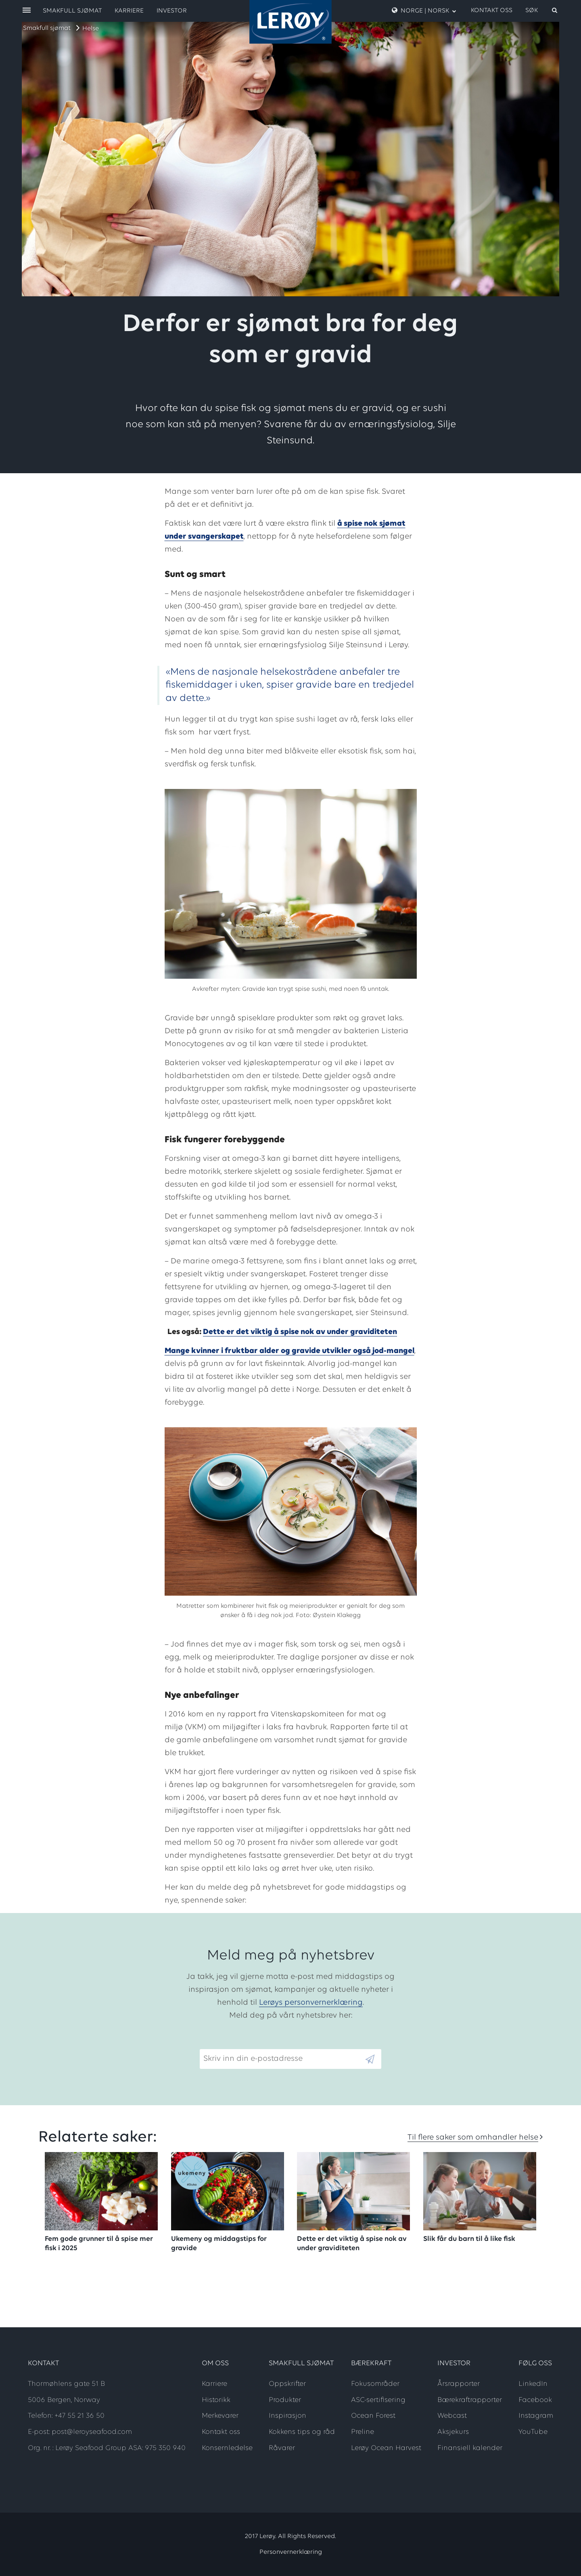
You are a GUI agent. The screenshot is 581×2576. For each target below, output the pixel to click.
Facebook (535, 2400)
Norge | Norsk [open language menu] (424, 10)
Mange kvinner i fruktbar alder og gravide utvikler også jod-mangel (289, 1351)
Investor (172, 11)
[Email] (282, 2059)
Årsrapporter (458, 2384)
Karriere (129, 11)
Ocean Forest (373, 2416)
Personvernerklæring (290, 2552)
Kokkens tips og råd (302, 2432)
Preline (362, 2432)
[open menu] (27, 11)
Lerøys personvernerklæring (311, 2003)
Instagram (535, 2416)
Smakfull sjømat (47, 28)
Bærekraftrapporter (469, 2400)
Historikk (216, 2400)
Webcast (452, 2416)
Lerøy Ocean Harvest (386, 2448)
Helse (90, 28)
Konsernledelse (227, 2448)
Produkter (285, 2400)
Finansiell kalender (469, 2448)
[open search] (541, 10)
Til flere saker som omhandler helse (473, 2137)
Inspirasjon (287, 2416)
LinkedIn (533, 2384)
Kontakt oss (491, 10)
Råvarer (282, 2448)
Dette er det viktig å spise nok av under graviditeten (300, 1332)
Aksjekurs (453, 2432)
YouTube (533, 2432)
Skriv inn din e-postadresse (249, 2043)
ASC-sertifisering (378, 2400)
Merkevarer (220, 2416)
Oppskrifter (287, 2384)
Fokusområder (375, 2384)
